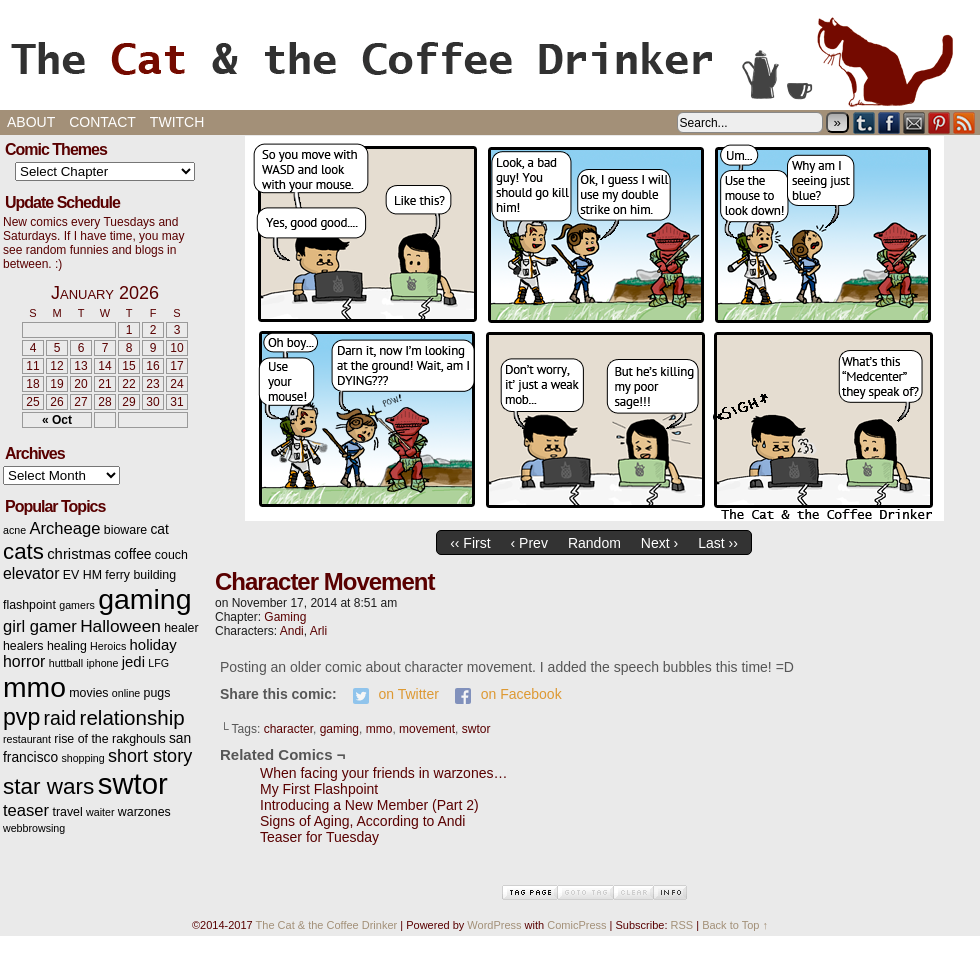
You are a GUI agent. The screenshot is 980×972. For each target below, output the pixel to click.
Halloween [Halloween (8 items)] (120, 626)
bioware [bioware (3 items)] (125, 530)
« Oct (57, 420)
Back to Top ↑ (735, 925)
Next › (659, 543)
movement (427, 729)
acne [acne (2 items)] (14, 530)
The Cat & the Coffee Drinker (490, 60)
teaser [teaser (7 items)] (26, 810)
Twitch (177, 122)
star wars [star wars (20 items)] (48, 786)
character (288, 729)
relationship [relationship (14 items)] (132, 717)
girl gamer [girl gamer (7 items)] (40, 626)
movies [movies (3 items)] (88, 693)
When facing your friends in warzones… (383, 773)
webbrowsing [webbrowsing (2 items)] (34, 828)
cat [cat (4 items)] (159, 529)
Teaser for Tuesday (319, 837)
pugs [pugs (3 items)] (157, 693)
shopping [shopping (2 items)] (82, 758)
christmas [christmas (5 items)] (79, 554)
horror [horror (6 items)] (24, 661)
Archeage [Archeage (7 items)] (64, 528)
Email (914, 122)
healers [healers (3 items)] (23, 646)
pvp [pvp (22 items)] (21, 717)
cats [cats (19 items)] (23, 551)
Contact (102, 122)
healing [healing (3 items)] (67, 646)
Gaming (285, 617)
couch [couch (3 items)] (171, 555)
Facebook (889, 122)
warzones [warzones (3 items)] (144, 812)
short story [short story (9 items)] (150, 756)
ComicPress (576, 925)
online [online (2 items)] (126, 693)
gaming (339, 729)
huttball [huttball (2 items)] (66, 663)
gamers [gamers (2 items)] (77, 605)
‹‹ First (470, 543)
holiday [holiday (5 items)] (153, 645)
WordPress (494, 925)
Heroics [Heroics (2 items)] (108, 646)
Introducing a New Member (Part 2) (369, 805)
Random (594, 543)
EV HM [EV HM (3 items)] (82, 575)
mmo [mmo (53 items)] (34, 687)
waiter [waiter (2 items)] (100, 812)
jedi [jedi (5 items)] (133, 662)
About (31, 122)
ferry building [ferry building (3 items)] (140, 575)
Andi (292, 631)
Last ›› (718, 543)
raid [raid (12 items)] (60, 718)
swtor (476, 729)
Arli (318, 631)
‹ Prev (529, 543)
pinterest (939, 122)
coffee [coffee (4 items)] (132, 554)
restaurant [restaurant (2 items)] (27, 739)
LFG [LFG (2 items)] (158, 663)
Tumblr (864, 122)
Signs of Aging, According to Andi (362, 821)
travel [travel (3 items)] (67, 812)
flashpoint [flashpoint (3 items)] (29, 605)
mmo (379, 729)
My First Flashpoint (319, 789)
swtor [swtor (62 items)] (133, 783)
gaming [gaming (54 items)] (144, 599)
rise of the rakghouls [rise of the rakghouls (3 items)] (109, 739)
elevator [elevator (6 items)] (31, 573)
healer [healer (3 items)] (181, 628)
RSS (964, 122)
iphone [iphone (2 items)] (102, 663)
